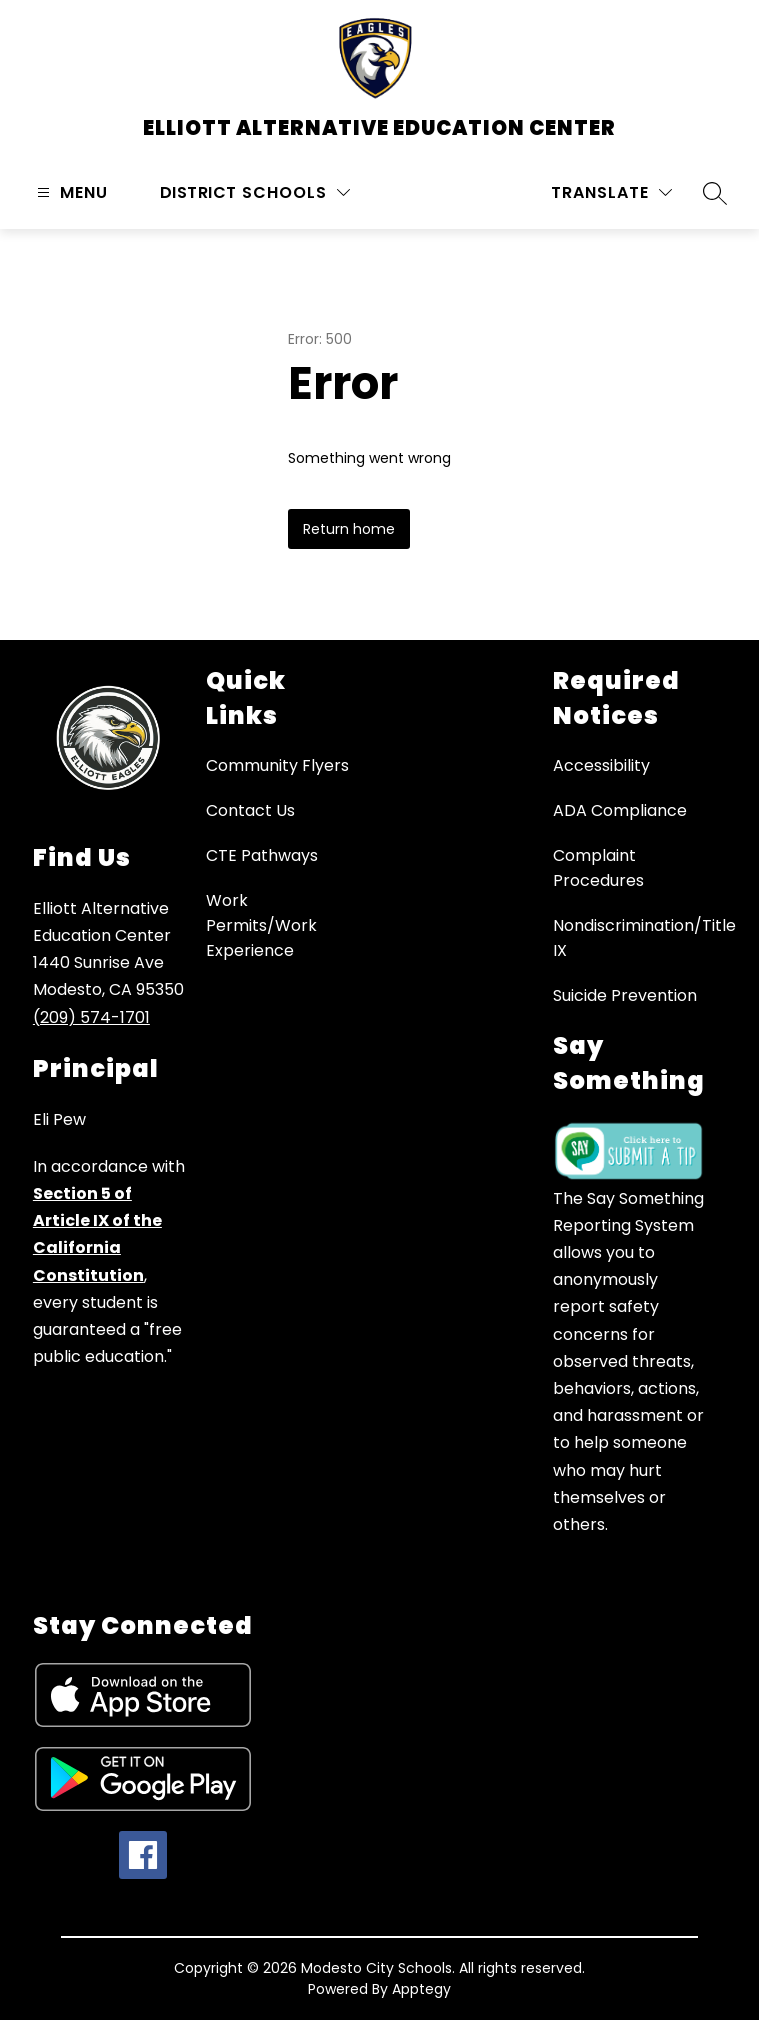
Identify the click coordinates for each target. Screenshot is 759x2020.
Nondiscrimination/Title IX (644, 938)
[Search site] (715, 193)
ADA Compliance (620, 810)
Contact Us (250, 810)
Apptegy (421, 1989)
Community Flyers (277, 765)
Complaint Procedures (598, 868)
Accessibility (601, 765)
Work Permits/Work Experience (261, 925)
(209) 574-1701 (91, 1017)
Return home (349, 529)
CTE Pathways (262, 855)
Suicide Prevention (625, 995)
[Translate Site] (611, 192)
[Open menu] (70, 192)
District (198, 192)
